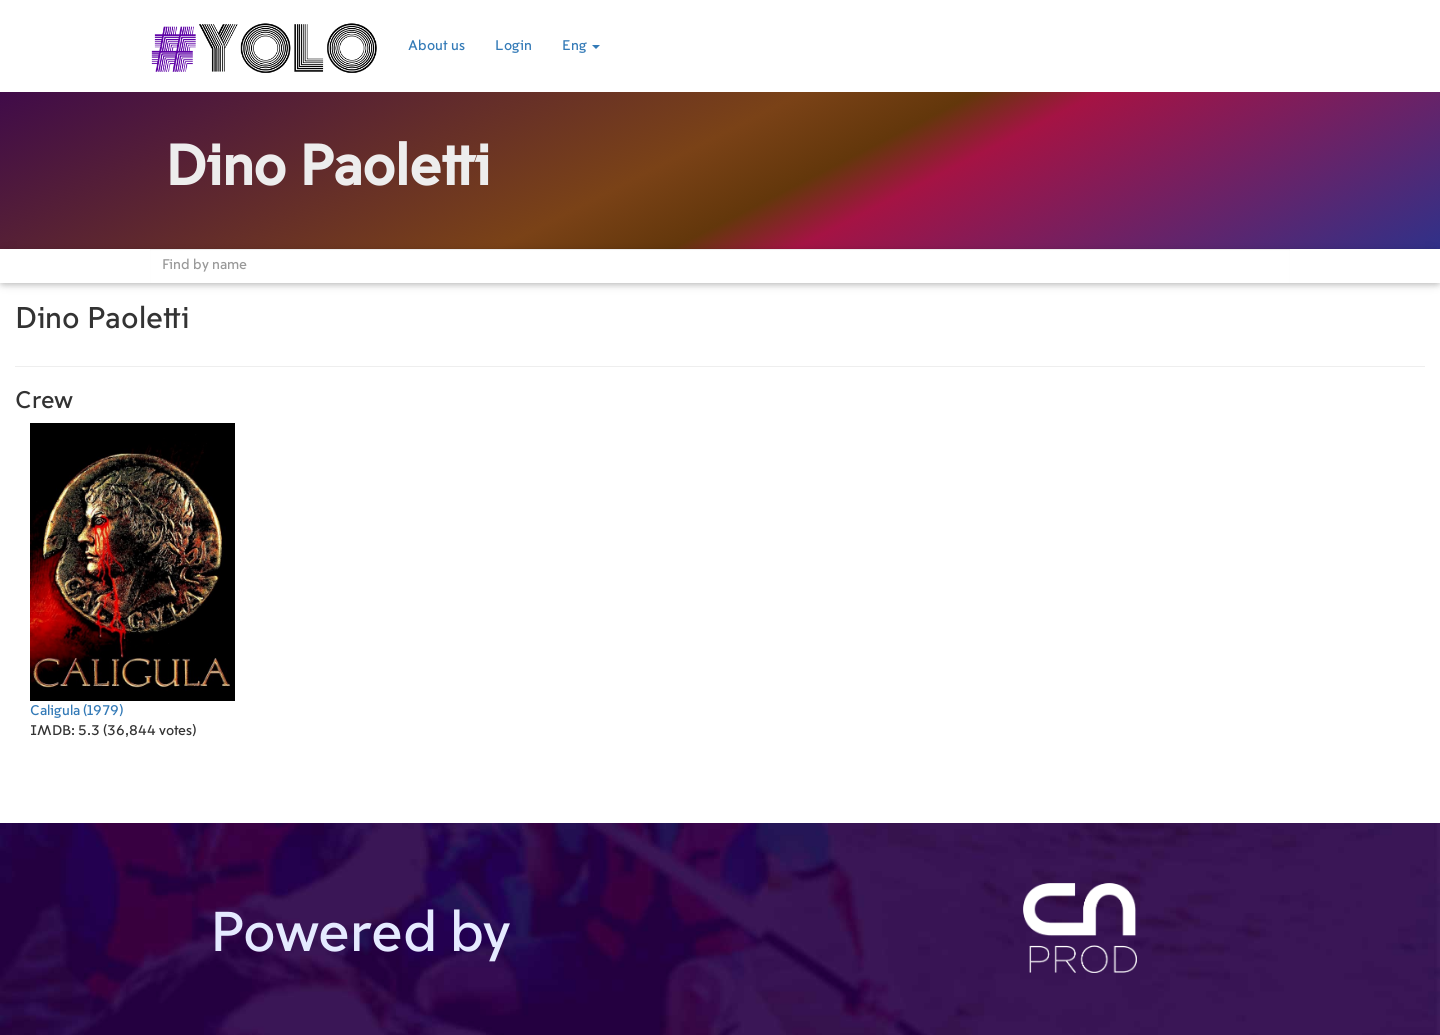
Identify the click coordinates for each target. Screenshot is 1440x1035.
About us (436, 46)
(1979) (132, 570)
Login (513, 46)
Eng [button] (581, 46)
